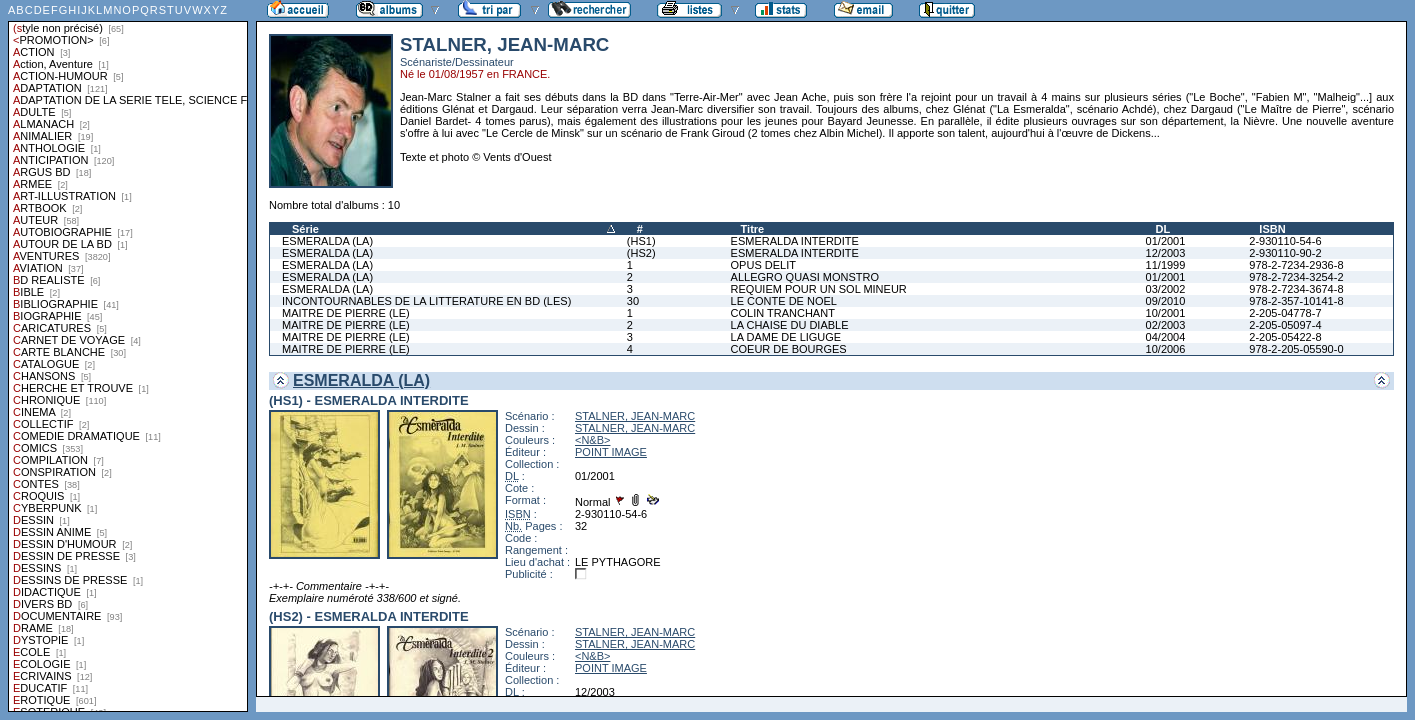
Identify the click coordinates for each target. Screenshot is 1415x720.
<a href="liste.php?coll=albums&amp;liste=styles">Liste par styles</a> (128, 356)
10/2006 (1166, 349)
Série (305, 229)
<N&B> (592, 440)
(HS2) (641, 253)
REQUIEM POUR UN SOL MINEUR (819, 289)
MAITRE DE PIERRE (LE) (346, 313)
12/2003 (1166, 253)
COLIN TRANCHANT (783, 313)
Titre (753, 229)
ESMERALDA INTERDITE (795, 241)
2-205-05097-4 (1285, 325)
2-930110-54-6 (1285, 241)
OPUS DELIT (763, 265)
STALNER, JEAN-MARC (635, 416)
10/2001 (1166, 313)
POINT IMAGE (611, 452)
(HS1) (641, 241)
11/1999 (1166, 265)
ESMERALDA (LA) (327, 241)
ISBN (1272, 229)
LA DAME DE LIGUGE (786, 337)
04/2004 (1166, 337)
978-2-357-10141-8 (1296, 301)
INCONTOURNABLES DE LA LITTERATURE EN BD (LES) (426, 301)
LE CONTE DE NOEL (784, 301)
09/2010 (1166, 301)
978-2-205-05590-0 (1296, 349)
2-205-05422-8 (1285, 337)
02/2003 (1166, 325)
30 (633, 301)
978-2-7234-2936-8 (1296, 265)
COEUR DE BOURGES (789, 349)
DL (1163, 229)
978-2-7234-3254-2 (1296, 277)
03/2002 (1166, 289)
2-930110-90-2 (1285, 253)
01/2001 (1166, 241)
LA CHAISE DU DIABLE (790, 325)
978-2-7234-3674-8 (1296, 289)
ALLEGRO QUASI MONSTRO (805, 277)
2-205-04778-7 (1285, 313)
